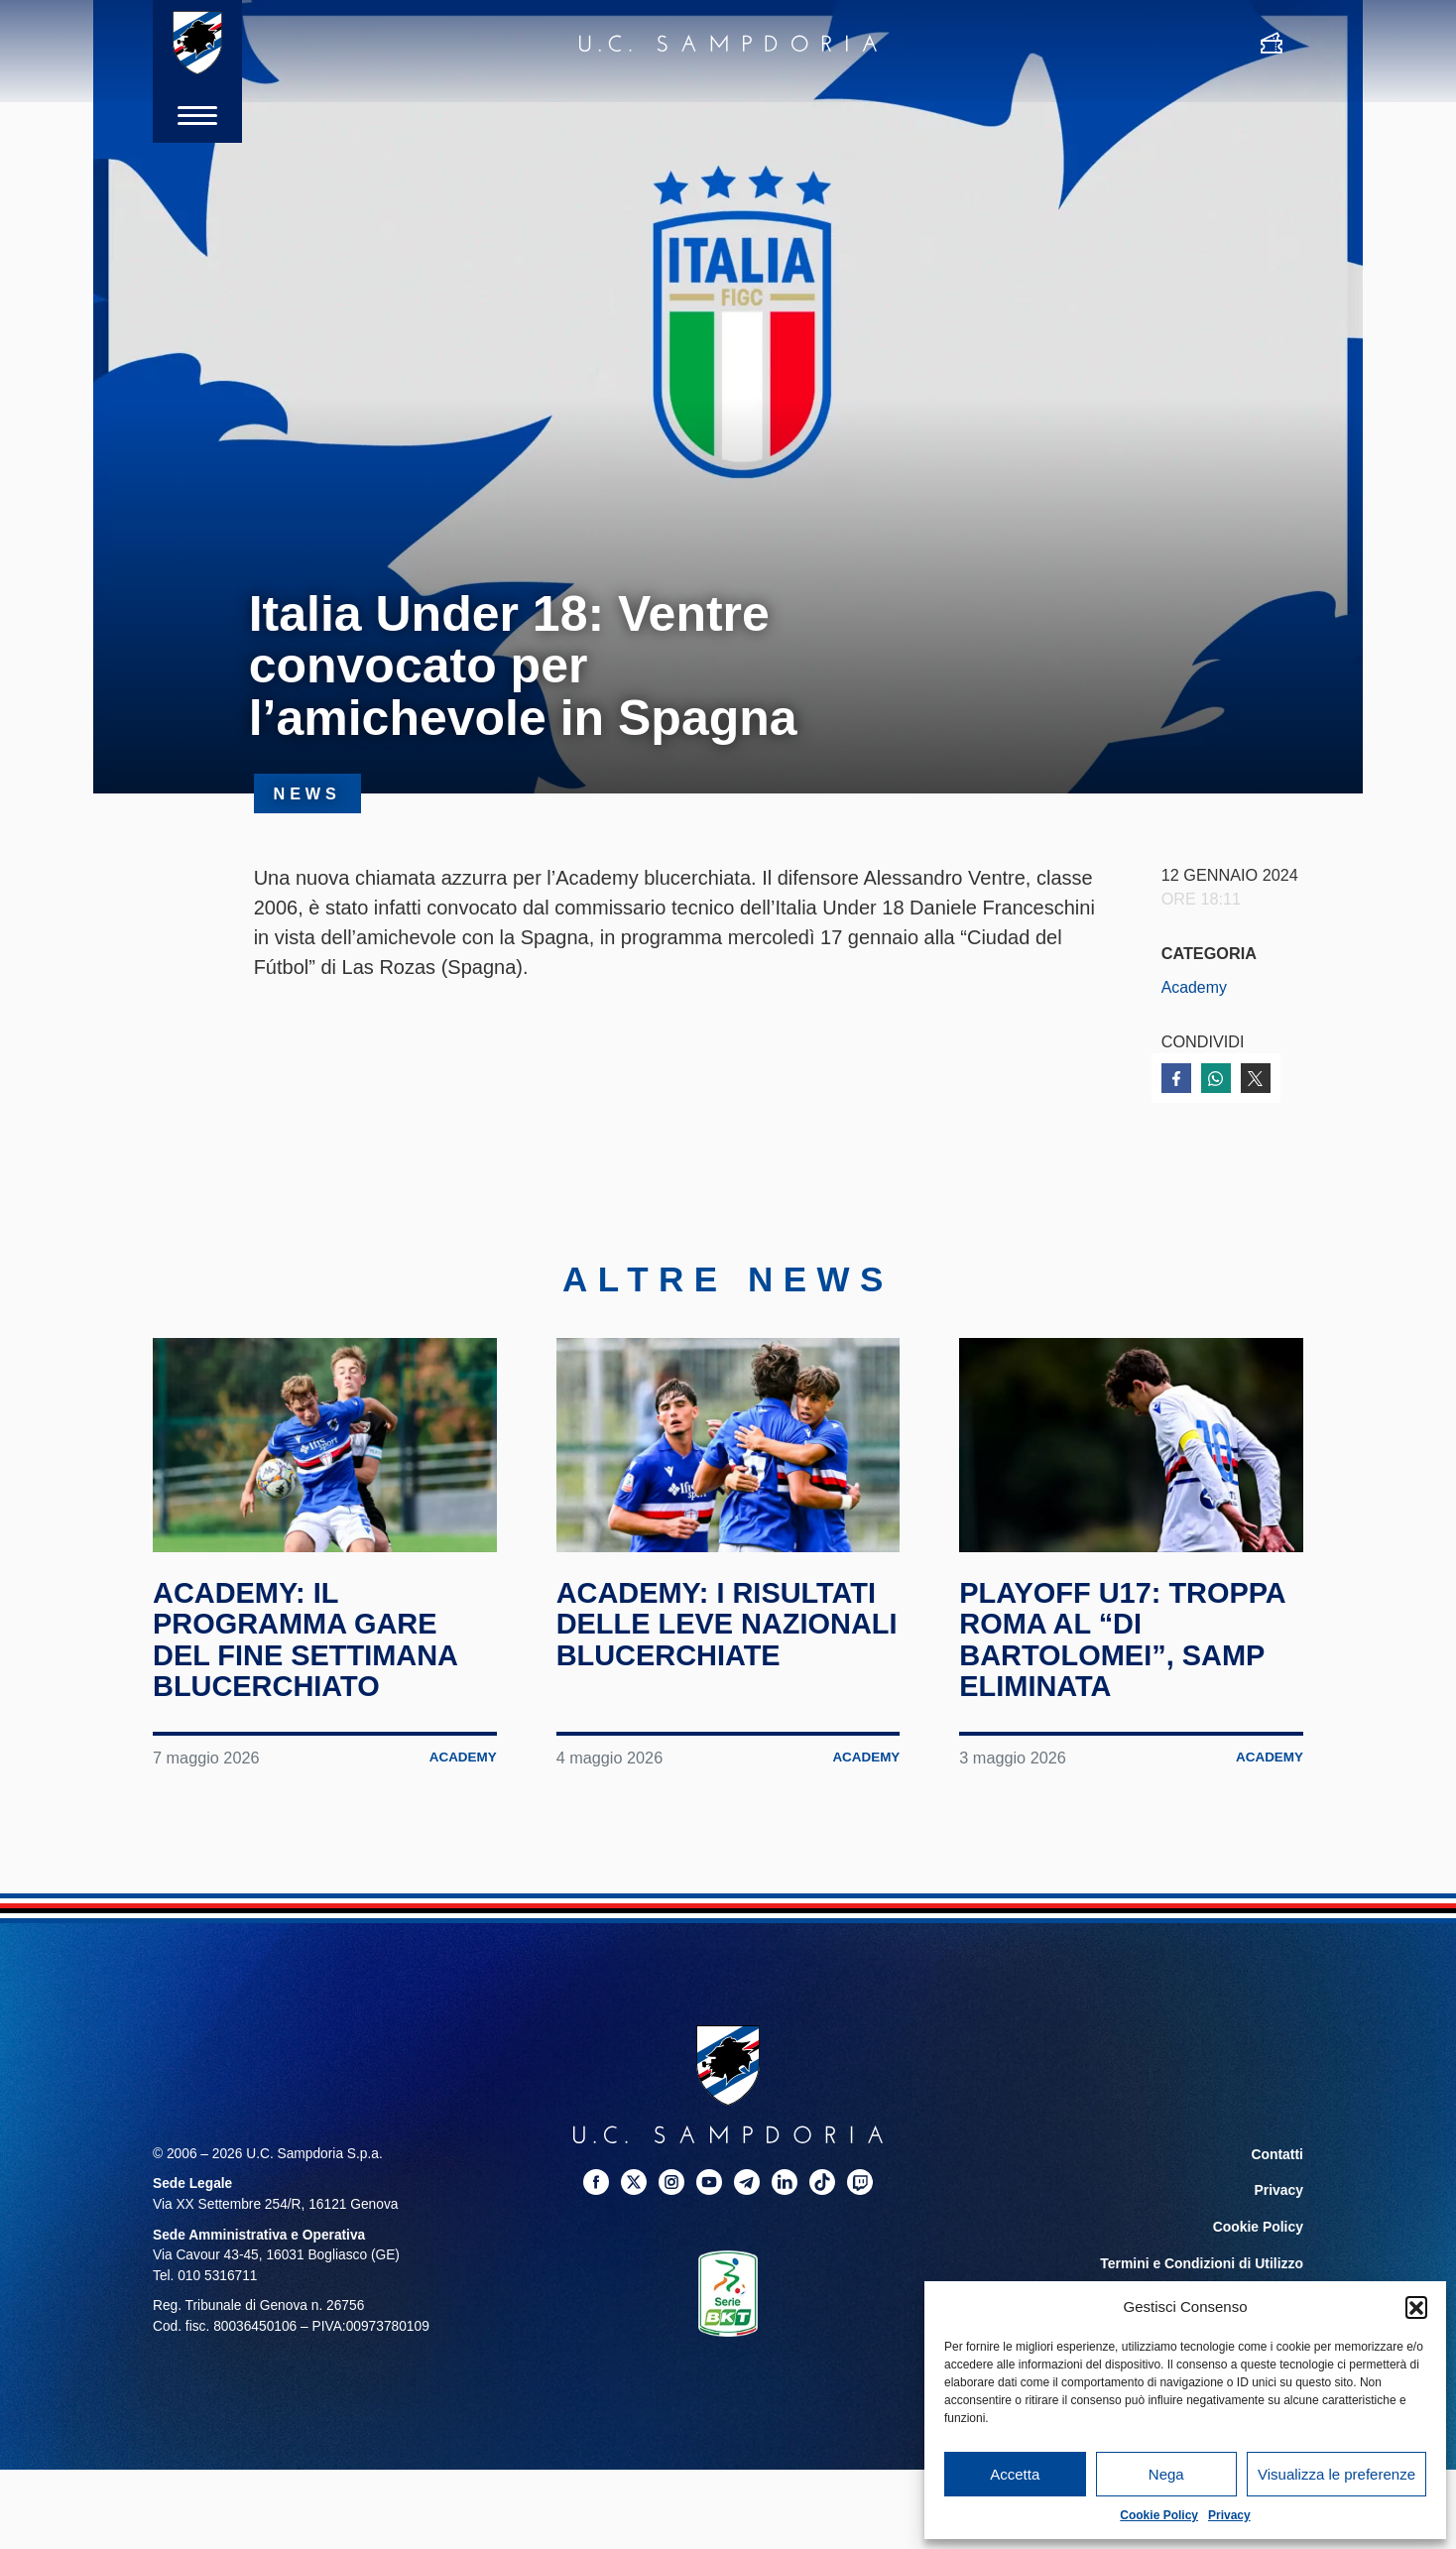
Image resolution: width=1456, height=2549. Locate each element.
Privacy (1229, 2515)
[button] (1416, 2307)
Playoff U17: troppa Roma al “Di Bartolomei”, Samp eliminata (1128, 1639)
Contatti (1277, 2153)
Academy (1195, 987)
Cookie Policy (1159, 2515)
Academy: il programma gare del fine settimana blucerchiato (310, 1639)
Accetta (1014, 2474)
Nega (1166, 2474)
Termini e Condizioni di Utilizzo (1203, 2259)
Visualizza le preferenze (1336, 2474)
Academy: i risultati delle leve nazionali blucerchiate (722, 1639)
